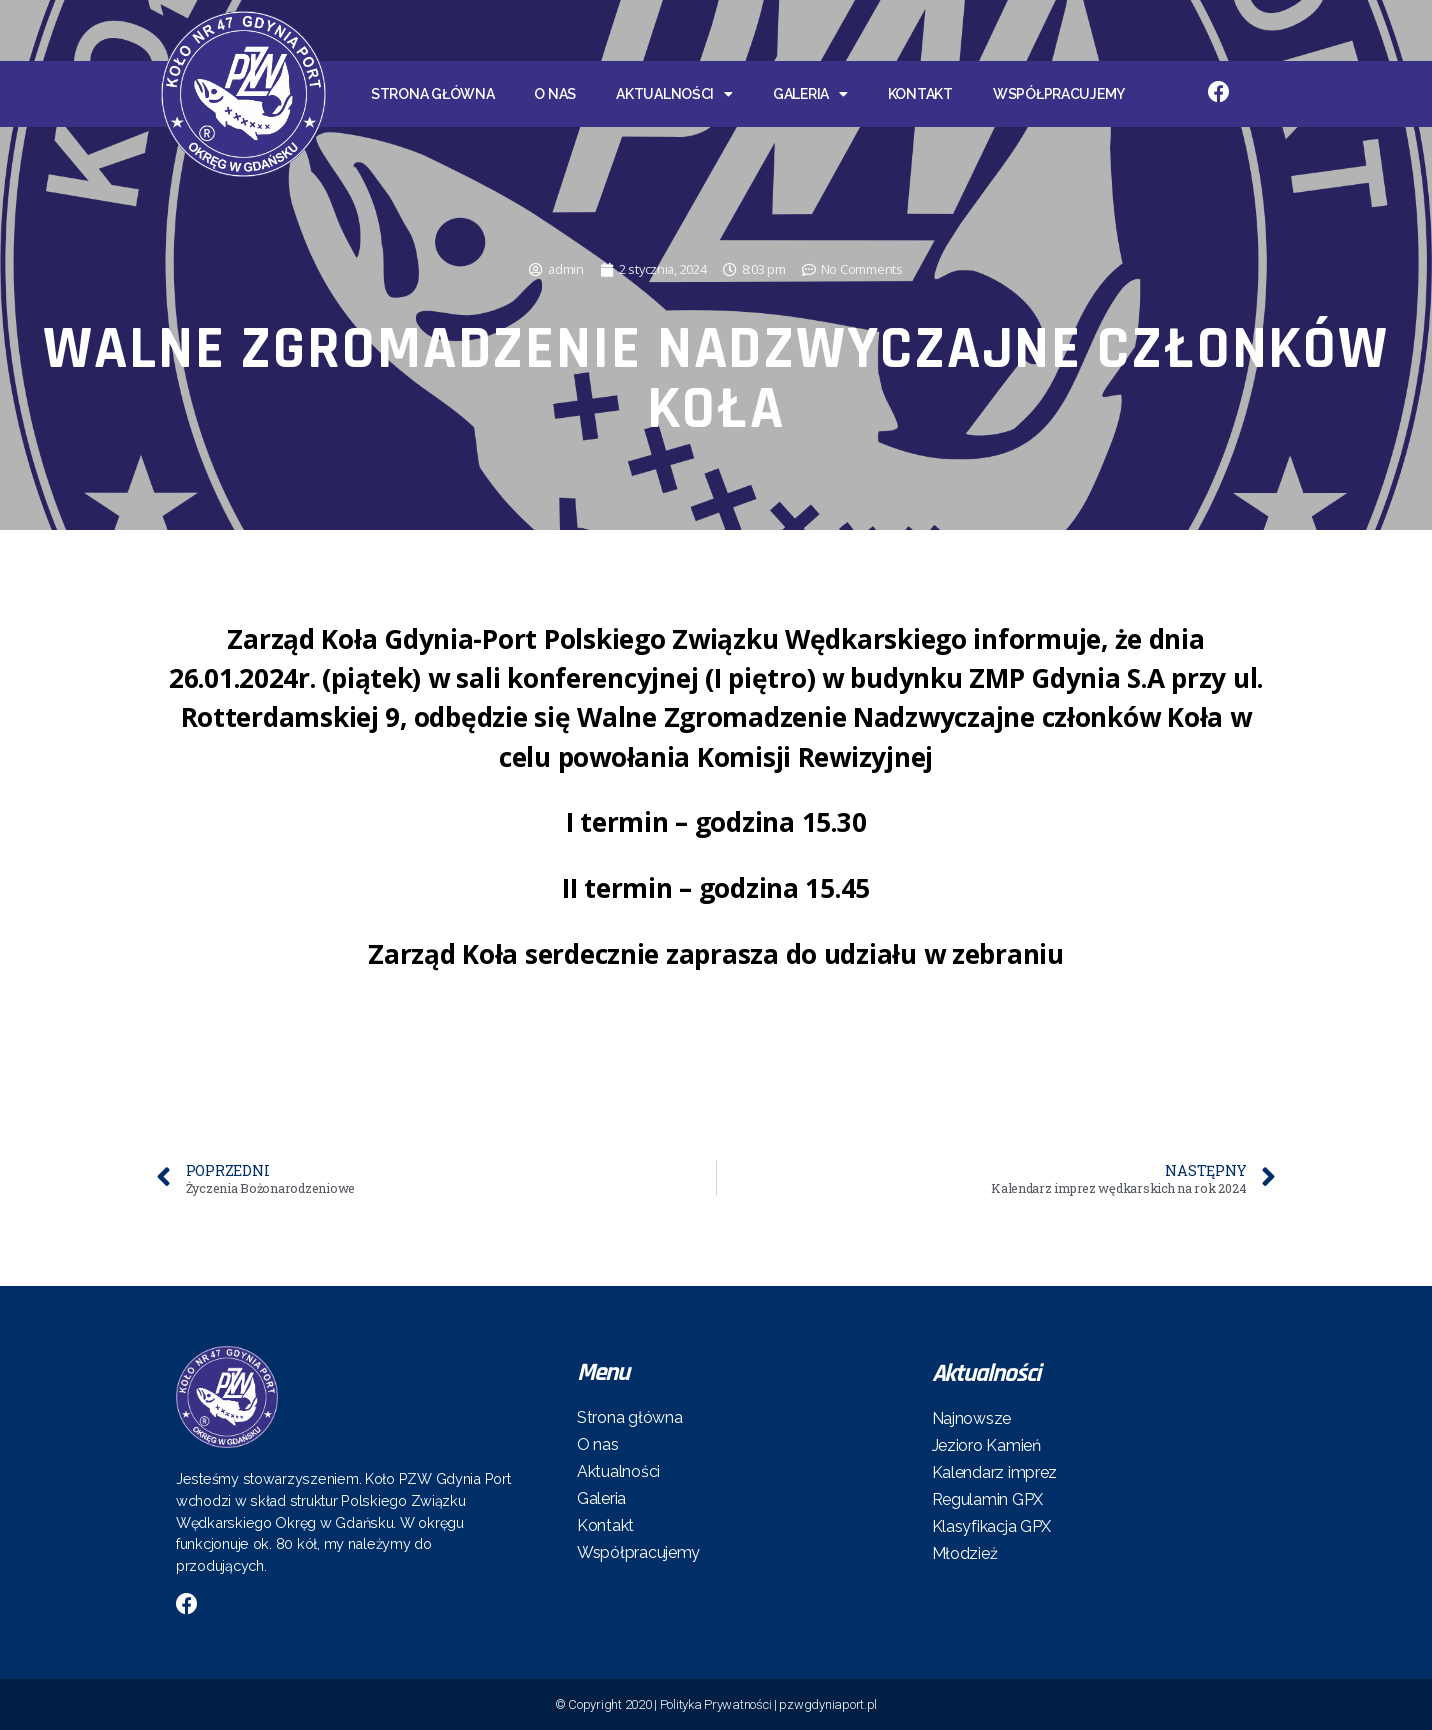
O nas (555, 94)
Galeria (810, 94)
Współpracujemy (1059, 94)
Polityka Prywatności (716, 1704)
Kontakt (920, 94)
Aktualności (674, 94)
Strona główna (433, 94)
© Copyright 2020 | (607, 1704)
